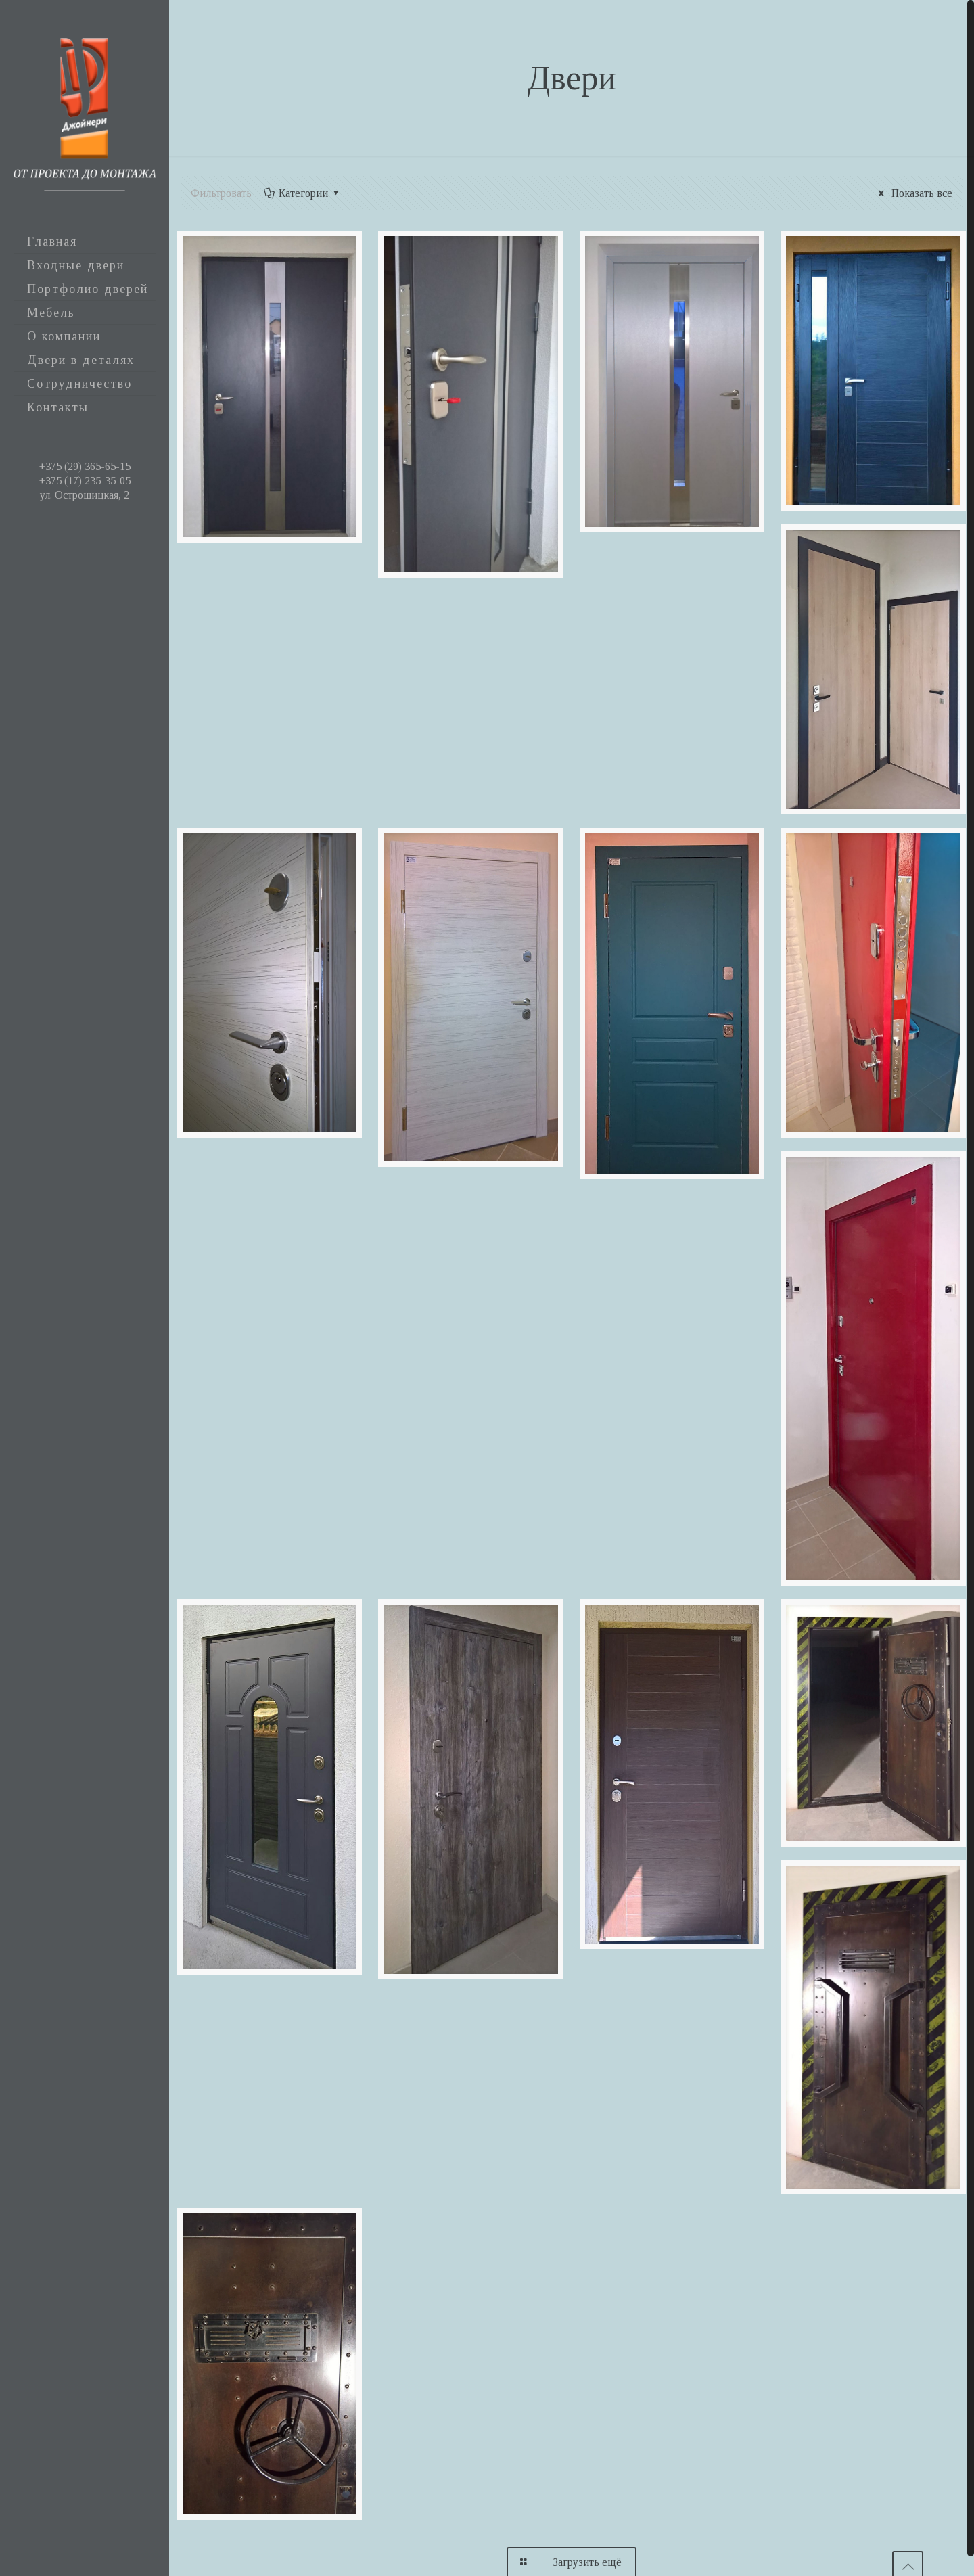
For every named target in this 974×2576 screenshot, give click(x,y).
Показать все (913, 193)
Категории (303, 193)
